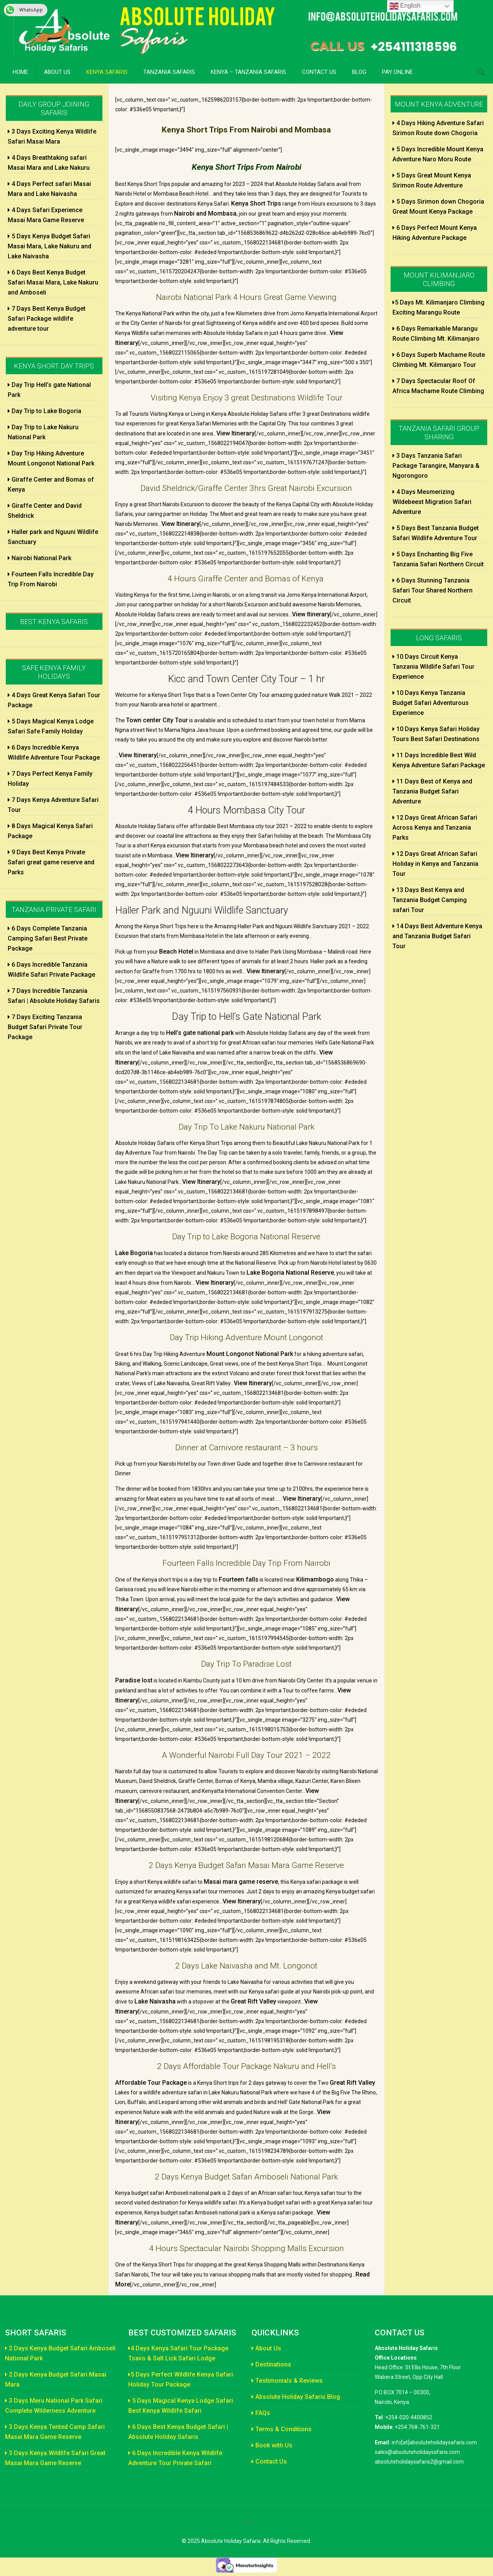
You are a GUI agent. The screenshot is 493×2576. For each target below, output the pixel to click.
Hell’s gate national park (200, 1032)
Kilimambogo (315, 1579)
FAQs (261, 2413)
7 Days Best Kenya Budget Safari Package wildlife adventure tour (47, 318)
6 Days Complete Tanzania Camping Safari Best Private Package (47, 938)
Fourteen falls (238, 1579)
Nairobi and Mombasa (205, 213)
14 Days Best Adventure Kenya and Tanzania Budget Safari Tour (437, 936)
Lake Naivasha (155, 2001)
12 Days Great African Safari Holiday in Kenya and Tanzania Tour (435, 863)
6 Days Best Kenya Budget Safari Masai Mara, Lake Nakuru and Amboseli (53, 282)
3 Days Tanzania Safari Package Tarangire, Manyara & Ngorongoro (436, 465)
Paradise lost (134, 1680)
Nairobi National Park (39, 558)
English (405, 6)
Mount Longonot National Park (249, 1353)
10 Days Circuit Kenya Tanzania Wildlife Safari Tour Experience (433, 666)
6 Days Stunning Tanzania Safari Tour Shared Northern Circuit (432, 590)
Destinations (271, 2364)
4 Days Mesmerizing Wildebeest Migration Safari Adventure (431, 502)
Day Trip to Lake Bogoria (44, 411)
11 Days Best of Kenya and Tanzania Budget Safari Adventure (432, 791)
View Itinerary (235, 433)
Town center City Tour (157, 720)
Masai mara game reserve (241, 1881)
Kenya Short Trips (256, 203)
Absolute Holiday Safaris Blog (296, 2396)
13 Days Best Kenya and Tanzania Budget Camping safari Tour (429, 900)
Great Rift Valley (253, 2001)
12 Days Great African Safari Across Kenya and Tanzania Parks (434, 827)
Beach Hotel (176, 951)
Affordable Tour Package (151, 2082)
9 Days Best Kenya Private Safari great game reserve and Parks (51, 862)
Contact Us (269, 2461)
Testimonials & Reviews (287, 2380)
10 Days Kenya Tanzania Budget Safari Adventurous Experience (430, 702)
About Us (266, 2348)
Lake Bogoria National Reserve (290, 1272)
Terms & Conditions (282, 2429)
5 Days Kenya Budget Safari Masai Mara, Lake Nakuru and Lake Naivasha (49, 246)
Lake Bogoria (134, 1253)
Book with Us (272, 2445)
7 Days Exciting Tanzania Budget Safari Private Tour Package (45, 1027)
